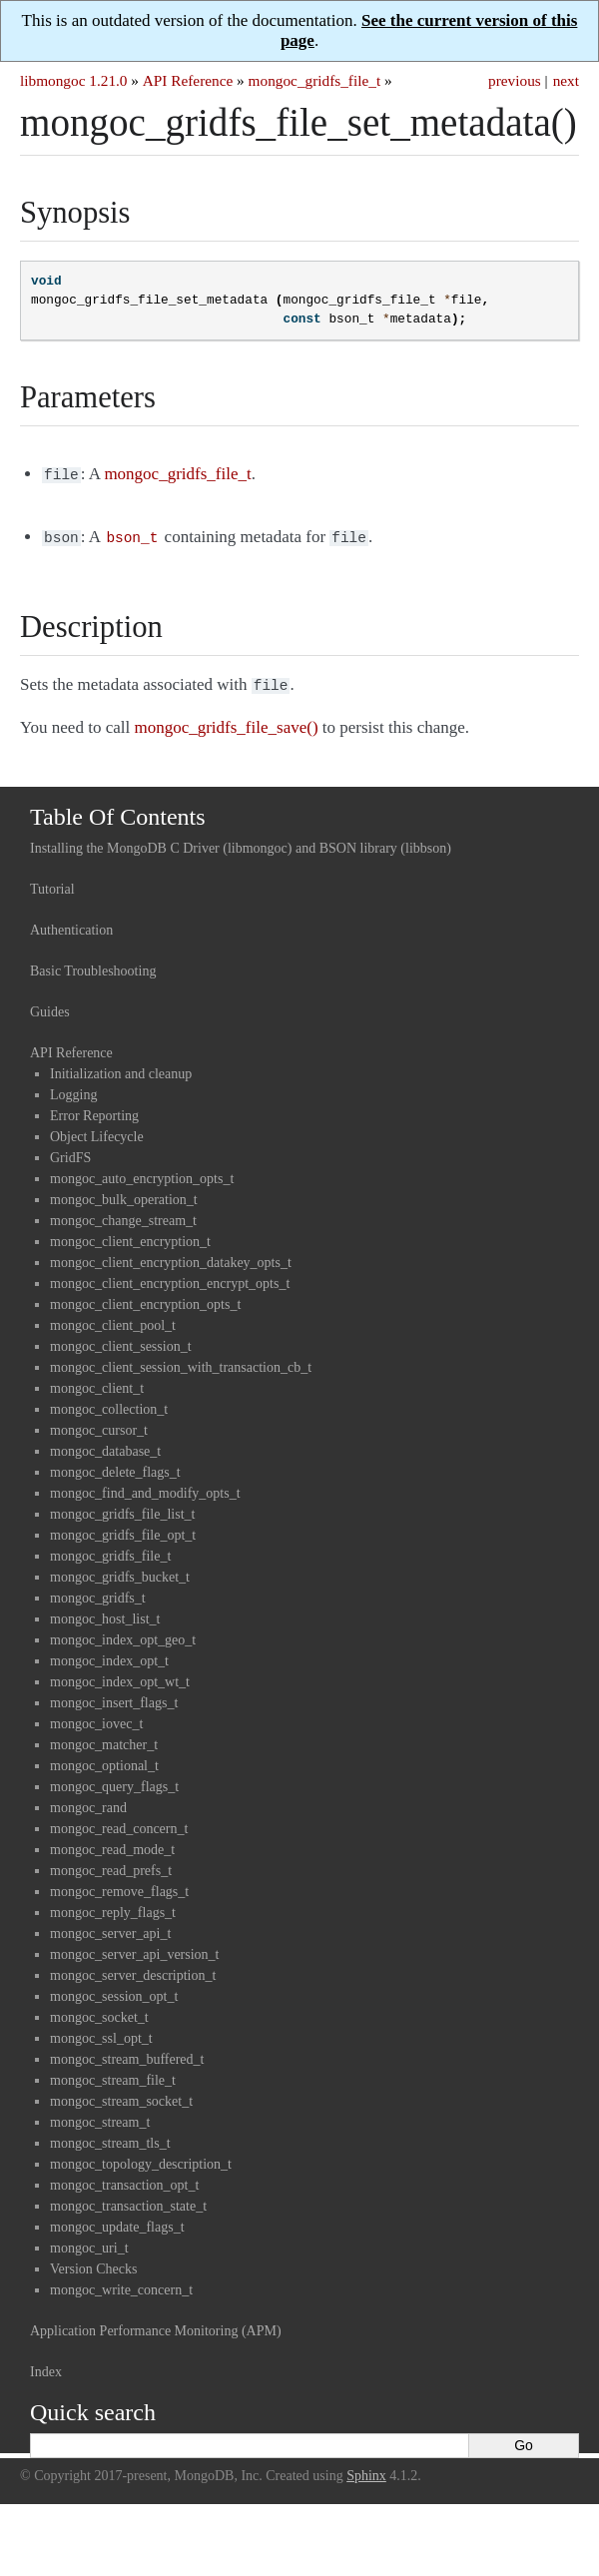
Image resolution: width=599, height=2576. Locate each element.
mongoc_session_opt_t (114, 1990)
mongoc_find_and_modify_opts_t (145, 1487)
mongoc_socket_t (99, 2011)
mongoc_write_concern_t (121, 2283)
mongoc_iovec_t (96, 1717)
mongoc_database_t (105, 1445)
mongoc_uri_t (89, 2242)
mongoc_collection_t (109, 1403)
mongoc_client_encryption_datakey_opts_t (171, 1256)
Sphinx (366, 2469)
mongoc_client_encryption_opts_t (145, 1298)
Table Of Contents (118, 811)
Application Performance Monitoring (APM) (156, 2324)
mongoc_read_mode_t (112, 1843)
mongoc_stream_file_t (113, 2074)
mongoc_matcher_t (104, 1738)
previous (514, 80)
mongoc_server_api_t (110, 1927)
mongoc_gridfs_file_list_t (122, 1508)
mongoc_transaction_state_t (128, 2200)
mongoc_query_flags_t (114, 1780)
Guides (50, 1005)
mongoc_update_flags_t (117, 2221)
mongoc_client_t (97, 1382)
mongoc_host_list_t (105, 1613)
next (566, 80)
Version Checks (94, 2262)
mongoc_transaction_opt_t (124, 2179)
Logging (73, 1088)
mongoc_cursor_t (99, 1424)
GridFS (70, 1151)
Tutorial (52, 883)
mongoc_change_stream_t (123, 1214)
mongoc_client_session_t (121, 1340)
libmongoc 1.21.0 (74, 80)
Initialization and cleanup (121, 1067)
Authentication (71, 924)
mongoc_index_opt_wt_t (120, 1675)
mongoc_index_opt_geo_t (123, 1633)
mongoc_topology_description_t (141, 2158)
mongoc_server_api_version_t (135, 1948)
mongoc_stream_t (100, 2116)
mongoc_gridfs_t (98, 1592)
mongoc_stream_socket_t (121, 2095)
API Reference (188, 80)
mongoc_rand (88, 1801)
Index (46, 2365)
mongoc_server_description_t (133, 1969)
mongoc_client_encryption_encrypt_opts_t (170, 1277)
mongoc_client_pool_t (113, 1319)
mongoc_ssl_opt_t (101, 2032)
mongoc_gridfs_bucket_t (120, 1571)
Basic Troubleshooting (93, 965)
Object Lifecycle (97, 1130)
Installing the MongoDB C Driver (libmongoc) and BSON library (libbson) (240, 842)
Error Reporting (94, 1109)
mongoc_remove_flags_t (119, 1885)
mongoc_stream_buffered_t (127, 2053)
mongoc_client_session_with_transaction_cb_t (180, 1361)
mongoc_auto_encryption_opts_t (142, 1172)
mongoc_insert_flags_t (114, 1696)
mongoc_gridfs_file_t (315, 80)
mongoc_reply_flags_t (113, 1906)
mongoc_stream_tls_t (110, 2137)
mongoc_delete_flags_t (115, 1466)
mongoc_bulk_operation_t (124, 1193)
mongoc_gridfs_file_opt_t (123, 1529)
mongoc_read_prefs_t (111, 1864)
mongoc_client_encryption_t (130, 1235)
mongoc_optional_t (104, 1759)
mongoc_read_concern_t (119, 1822)
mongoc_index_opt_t (109, 1654)
